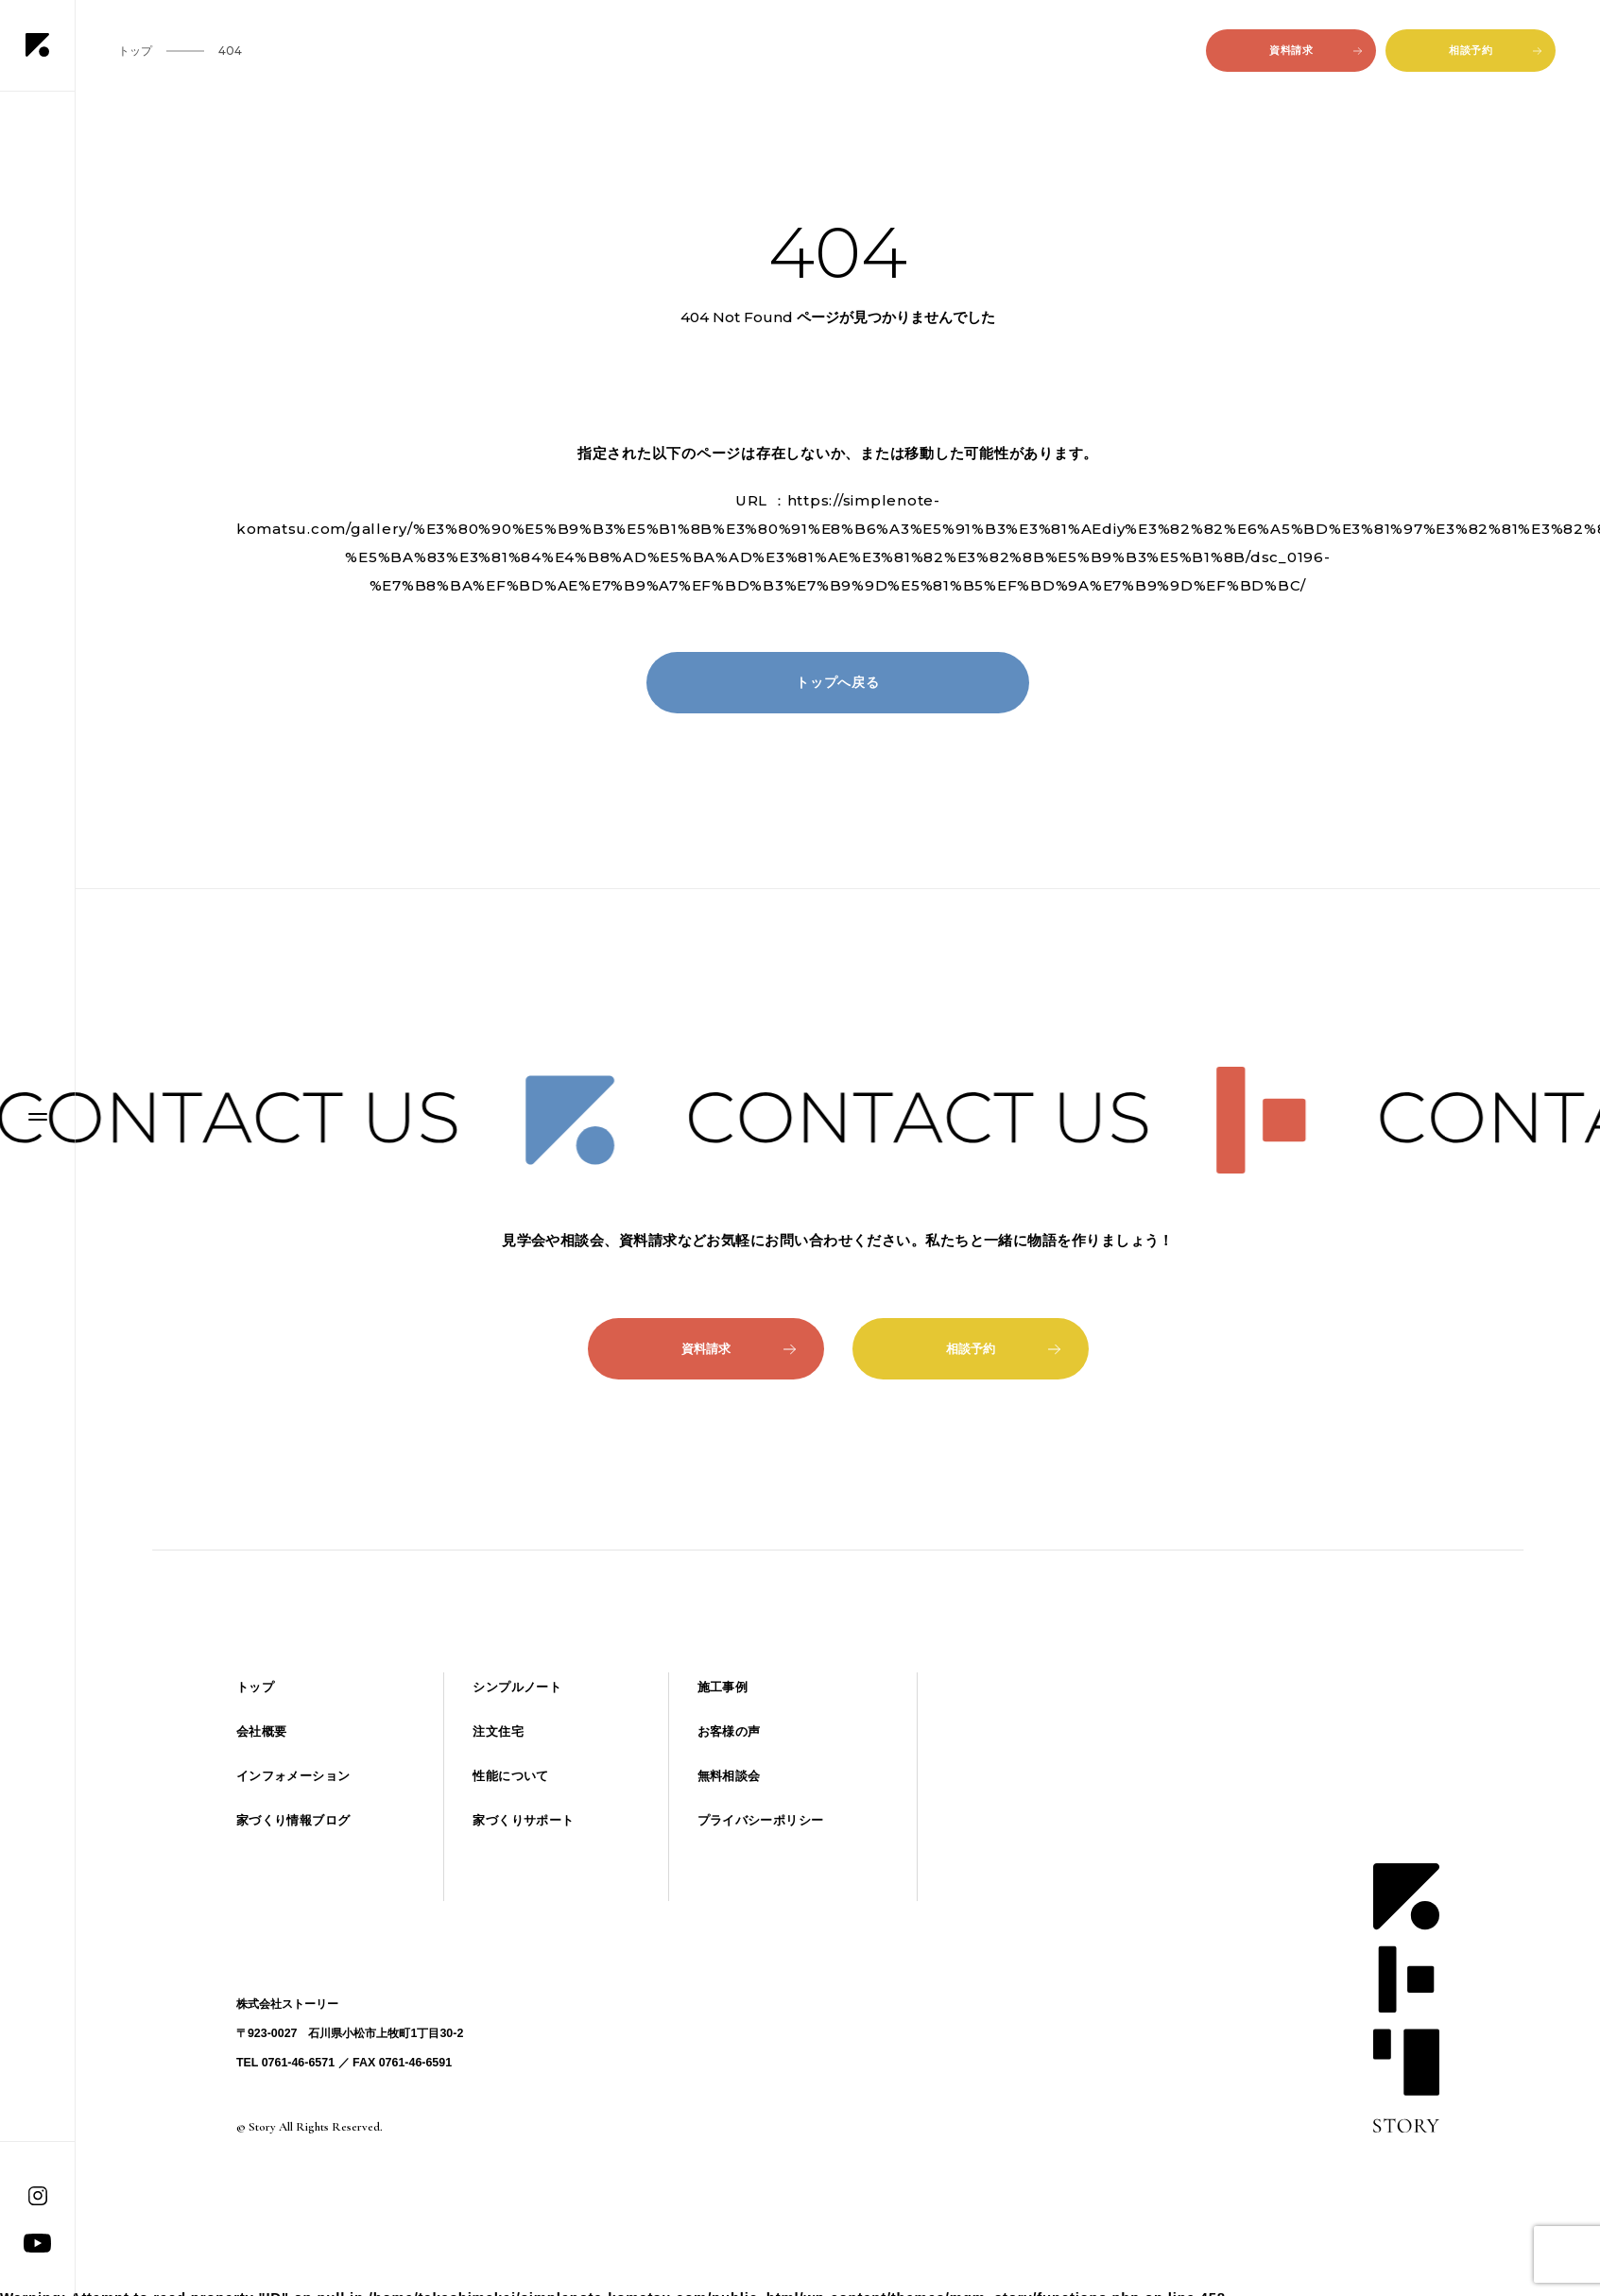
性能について (510, 1776)
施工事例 (722, 1687)
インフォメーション (293, 1776)
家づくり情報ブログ (293, 1820)
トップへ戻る (838, 682)
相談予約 (1495, 50)
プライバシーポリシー (760, 1820)
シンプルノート (517, 1687)
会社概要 (261, 1731)
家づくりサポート (523, 1820)
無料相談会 (729, 1776)
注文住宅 (498, 1731)
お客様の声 (729, 1731)
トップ (255, 1687)
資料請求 (1315, 50)
